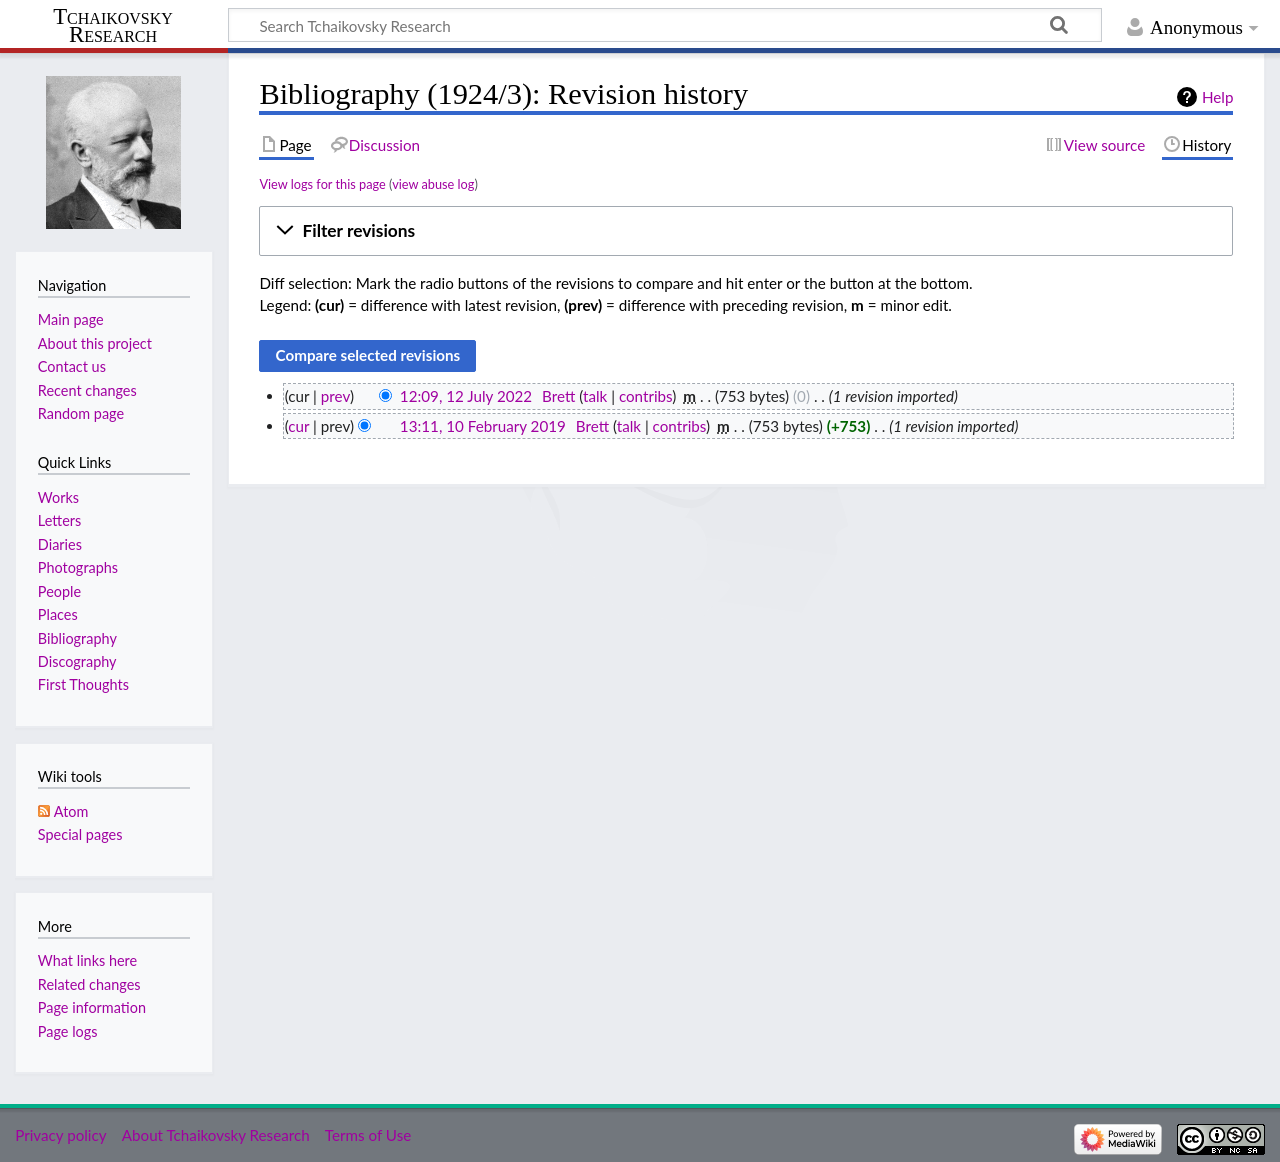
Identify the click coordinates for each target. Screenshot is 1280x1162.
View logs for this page (322, 184)
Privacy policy (60, 1135)
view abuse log (433, 184)
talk (595, 396)
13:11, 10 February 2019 (483, 426)
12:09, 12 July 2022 (466, 396)
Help (1217, 97)
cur (298, 426)
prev (335, 396)
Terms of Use (368, 1135)
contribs (645, 396)
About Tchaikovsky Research (216, 1135)
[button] (746, 231)
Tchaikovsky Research (113, 26)
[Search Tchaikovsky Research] (665, 25)
